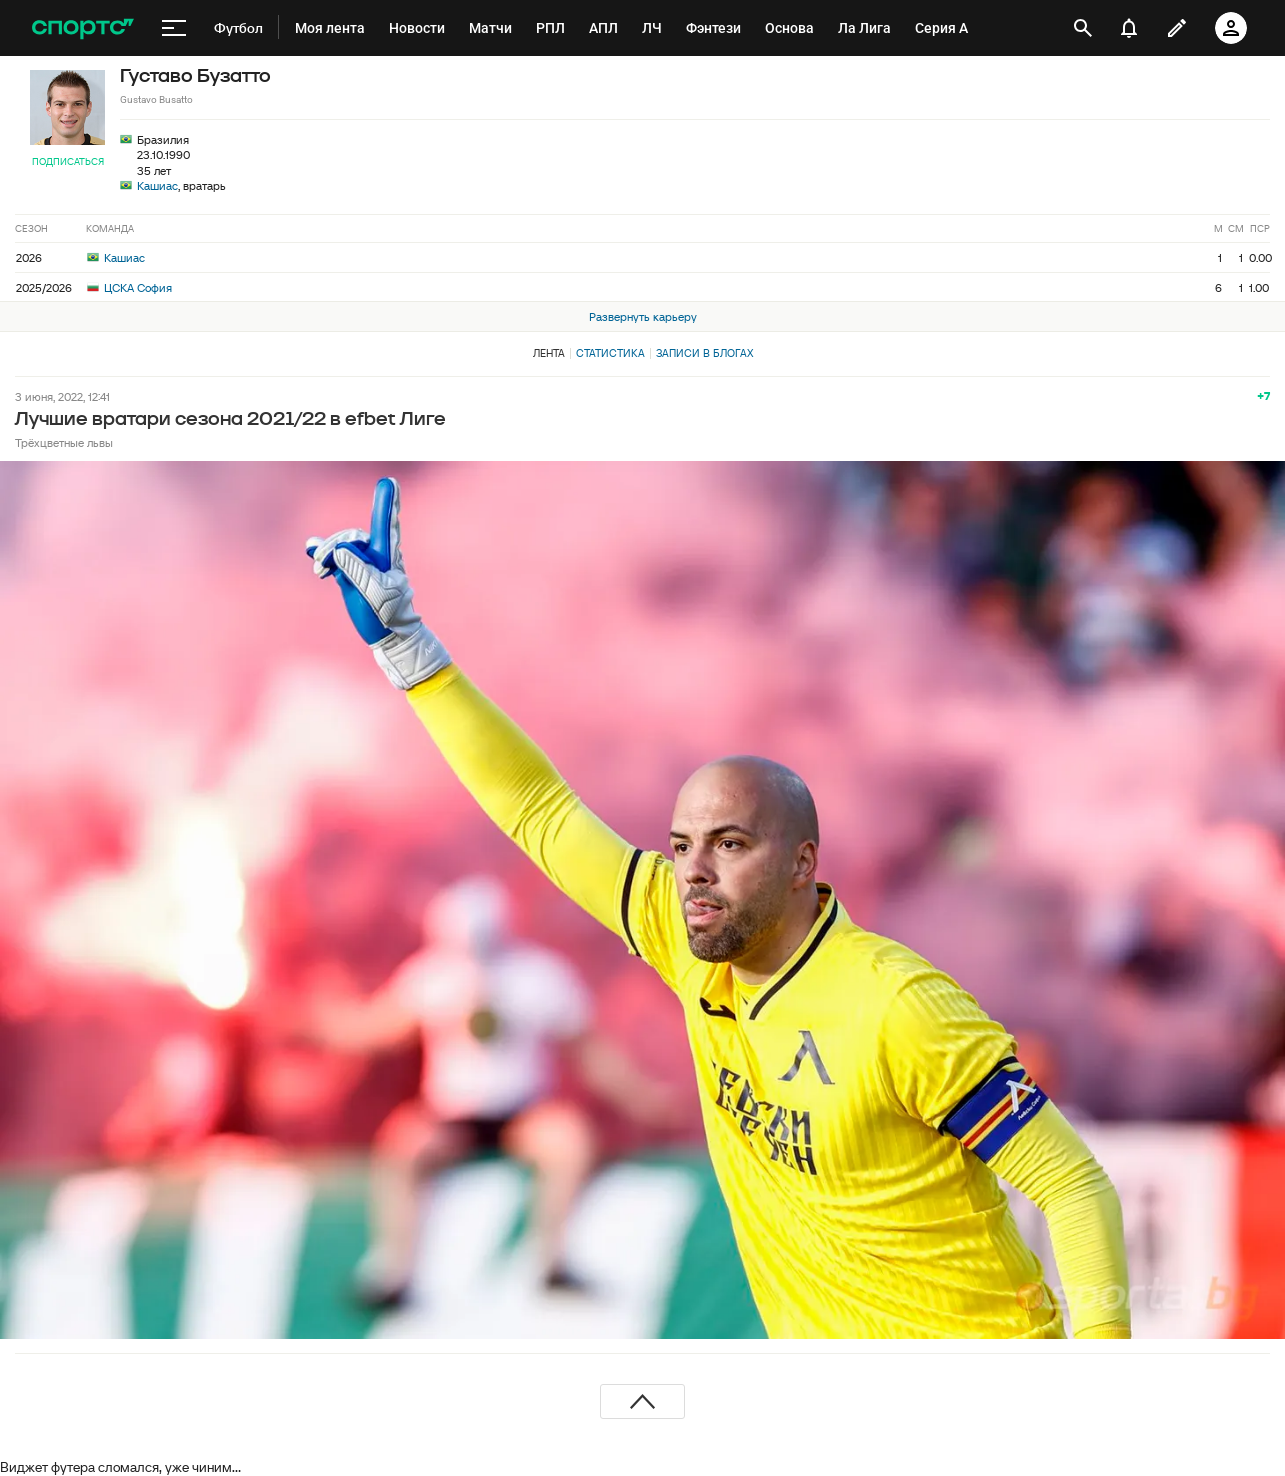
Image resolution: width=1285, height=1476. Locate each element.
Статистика (610, 353)
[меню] (174, 28)
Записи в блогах (704, 353)
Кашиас (157, 185)
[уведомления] (1129, 28)
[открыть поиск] (1083, 28)
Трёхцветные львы (64, 442)
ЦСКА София (129, 287)
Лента (549, 353)
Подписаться (68, 161)
